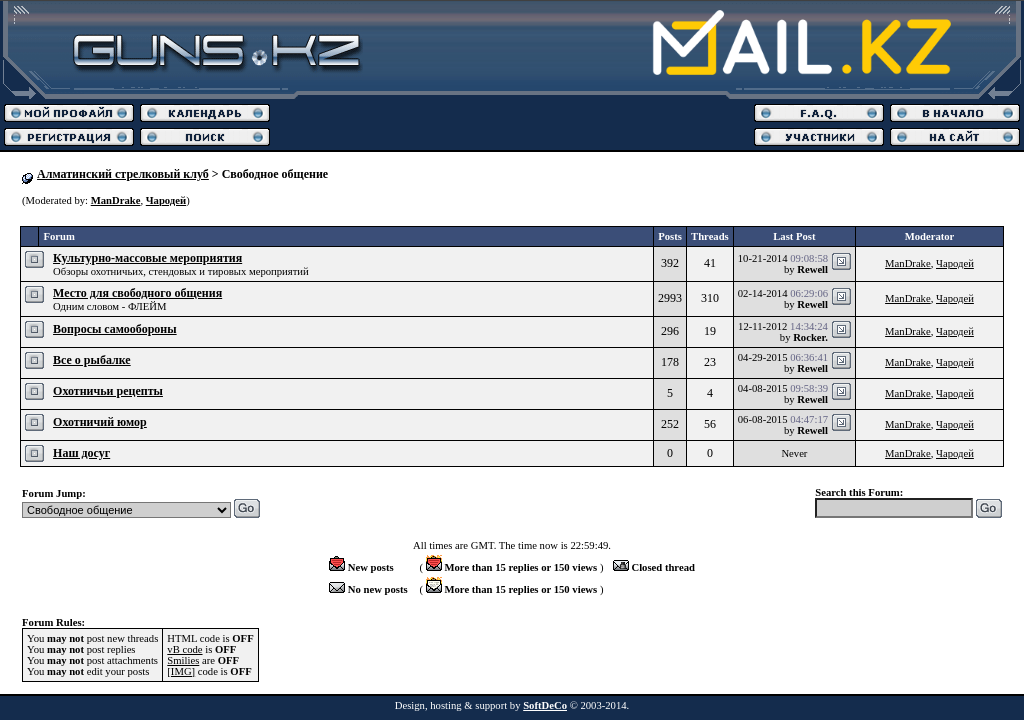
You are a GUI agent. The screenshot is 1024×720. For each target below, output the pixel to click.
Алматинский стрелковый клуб (123, 174)
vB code (184, 649)
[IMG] (181, 671)
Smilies (183, 660)
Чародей (166, 200)
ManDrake (116, 200)
